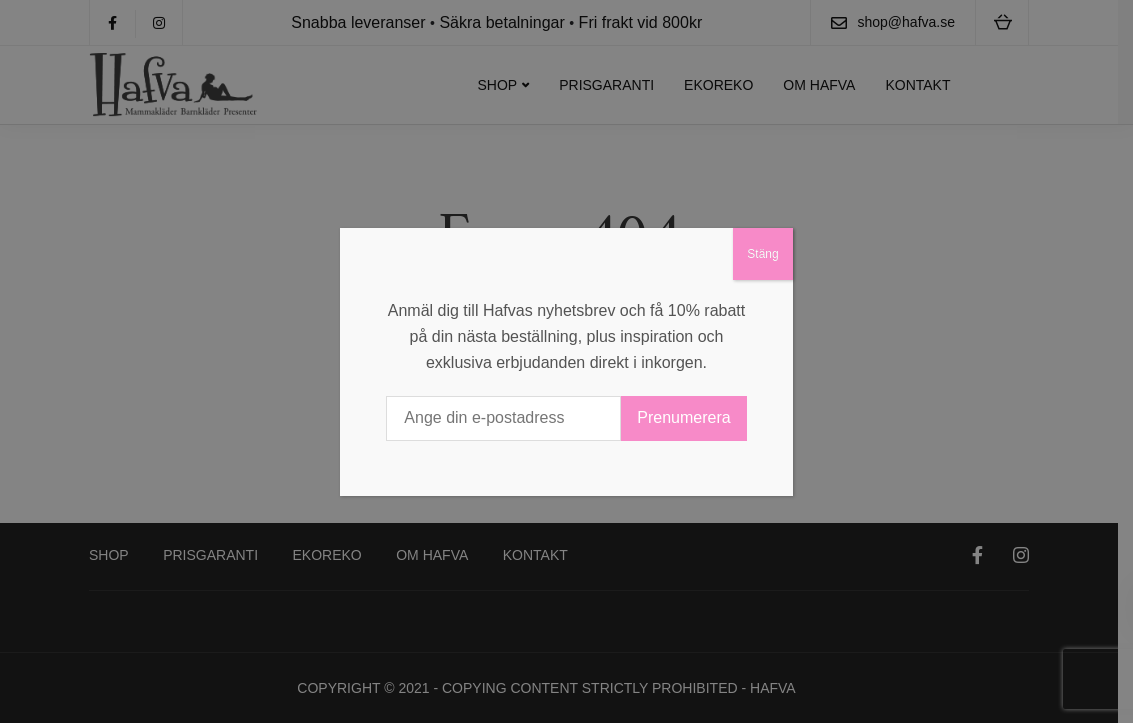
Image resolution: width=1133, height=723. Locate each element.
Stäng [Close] (762, 254)
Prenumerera (683, 417)
